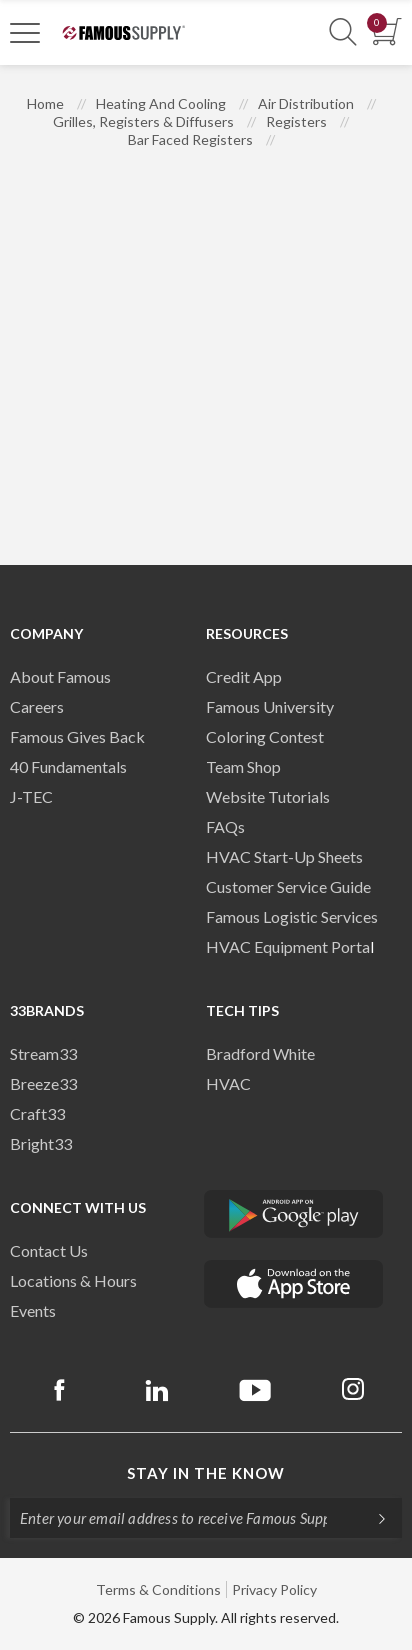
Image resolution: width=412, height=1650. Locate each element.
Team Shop (243, 766)
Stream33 (43, 1053)
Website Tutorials (268, 796)
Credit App (244, 676)
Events (33, 1310)
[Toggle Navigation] (25, 32)
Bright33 (41, 1143)
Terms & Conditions (158, 1589)
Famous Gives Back (77, 736)
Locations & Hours (73, 1280)
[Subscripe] (372, 1518)
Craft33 (37, 1113)
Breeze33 (43, 1083)
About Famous (60, 676)
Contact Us (49, 1250)
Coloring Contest (265, 736)
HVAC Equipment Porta (288, 946)
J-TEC (31, 796)
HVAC (228, 1083)
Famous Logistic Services (292, 916)
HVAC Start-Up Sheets (284, 856)
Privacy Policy (274, 1589)
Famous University (270, 706)
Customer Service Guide (288, 886)
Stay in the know (206, 1473)
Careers (37, 706)
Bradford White (260, 1053)
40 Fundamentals (68, 766)
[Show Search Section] (343, 32)
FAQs (225, 826)
